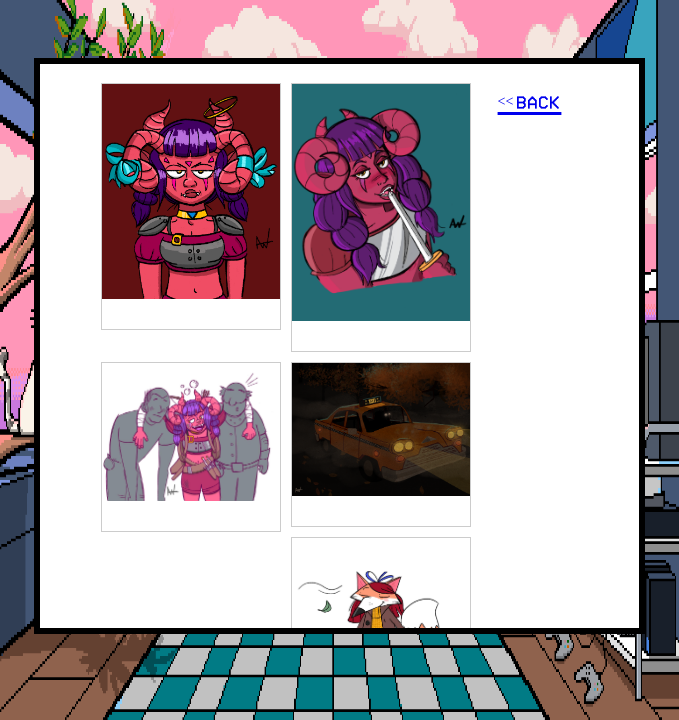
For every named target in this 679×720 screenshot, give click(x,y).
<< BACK (530, 103)
